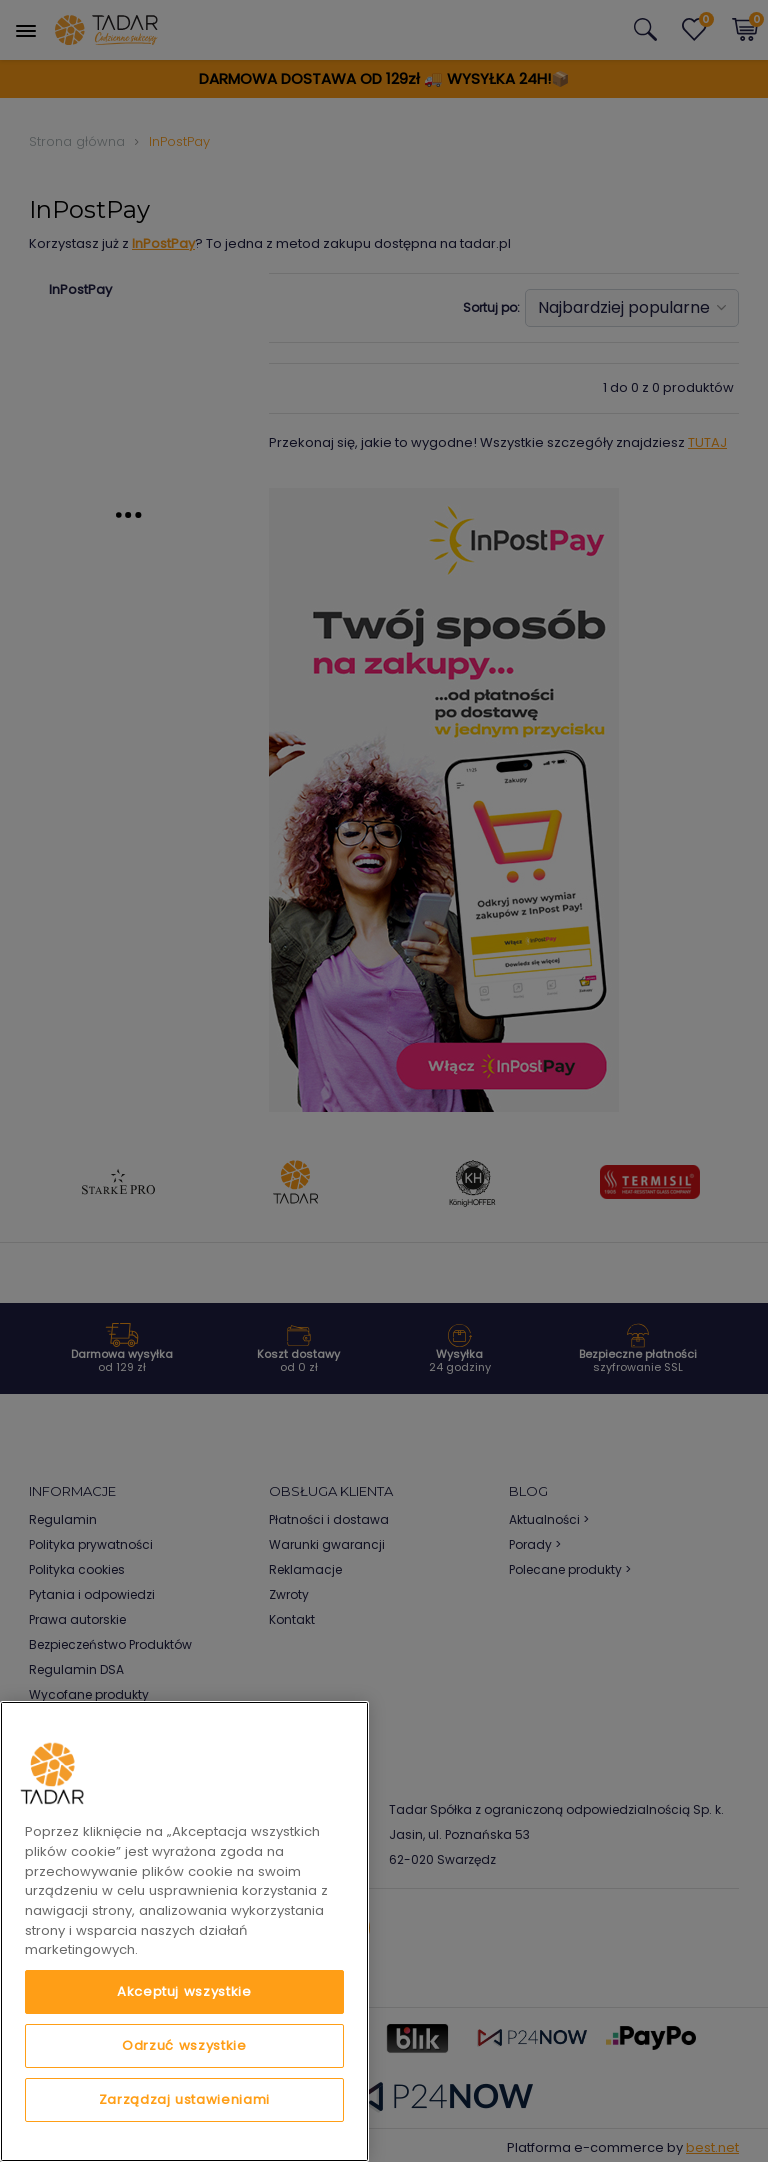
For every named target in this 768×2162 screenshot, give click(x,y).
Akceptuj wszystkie (184, 1991)
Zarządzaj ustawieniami (184, 2099)
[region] (184, 1931)
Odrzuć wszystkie (184, 2045)
